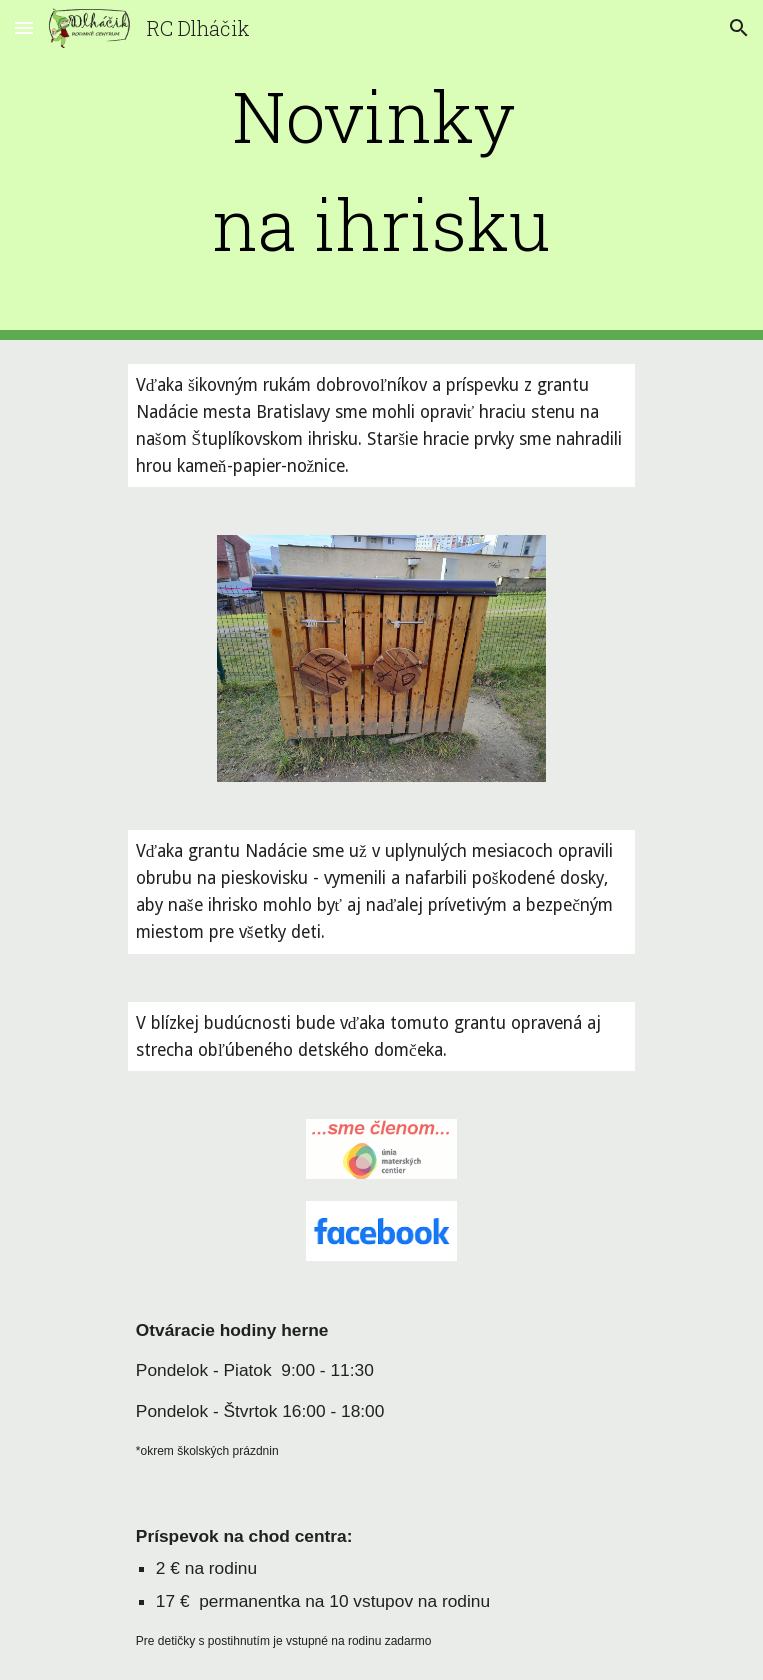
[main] (381, 170)
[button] (24, 27)
